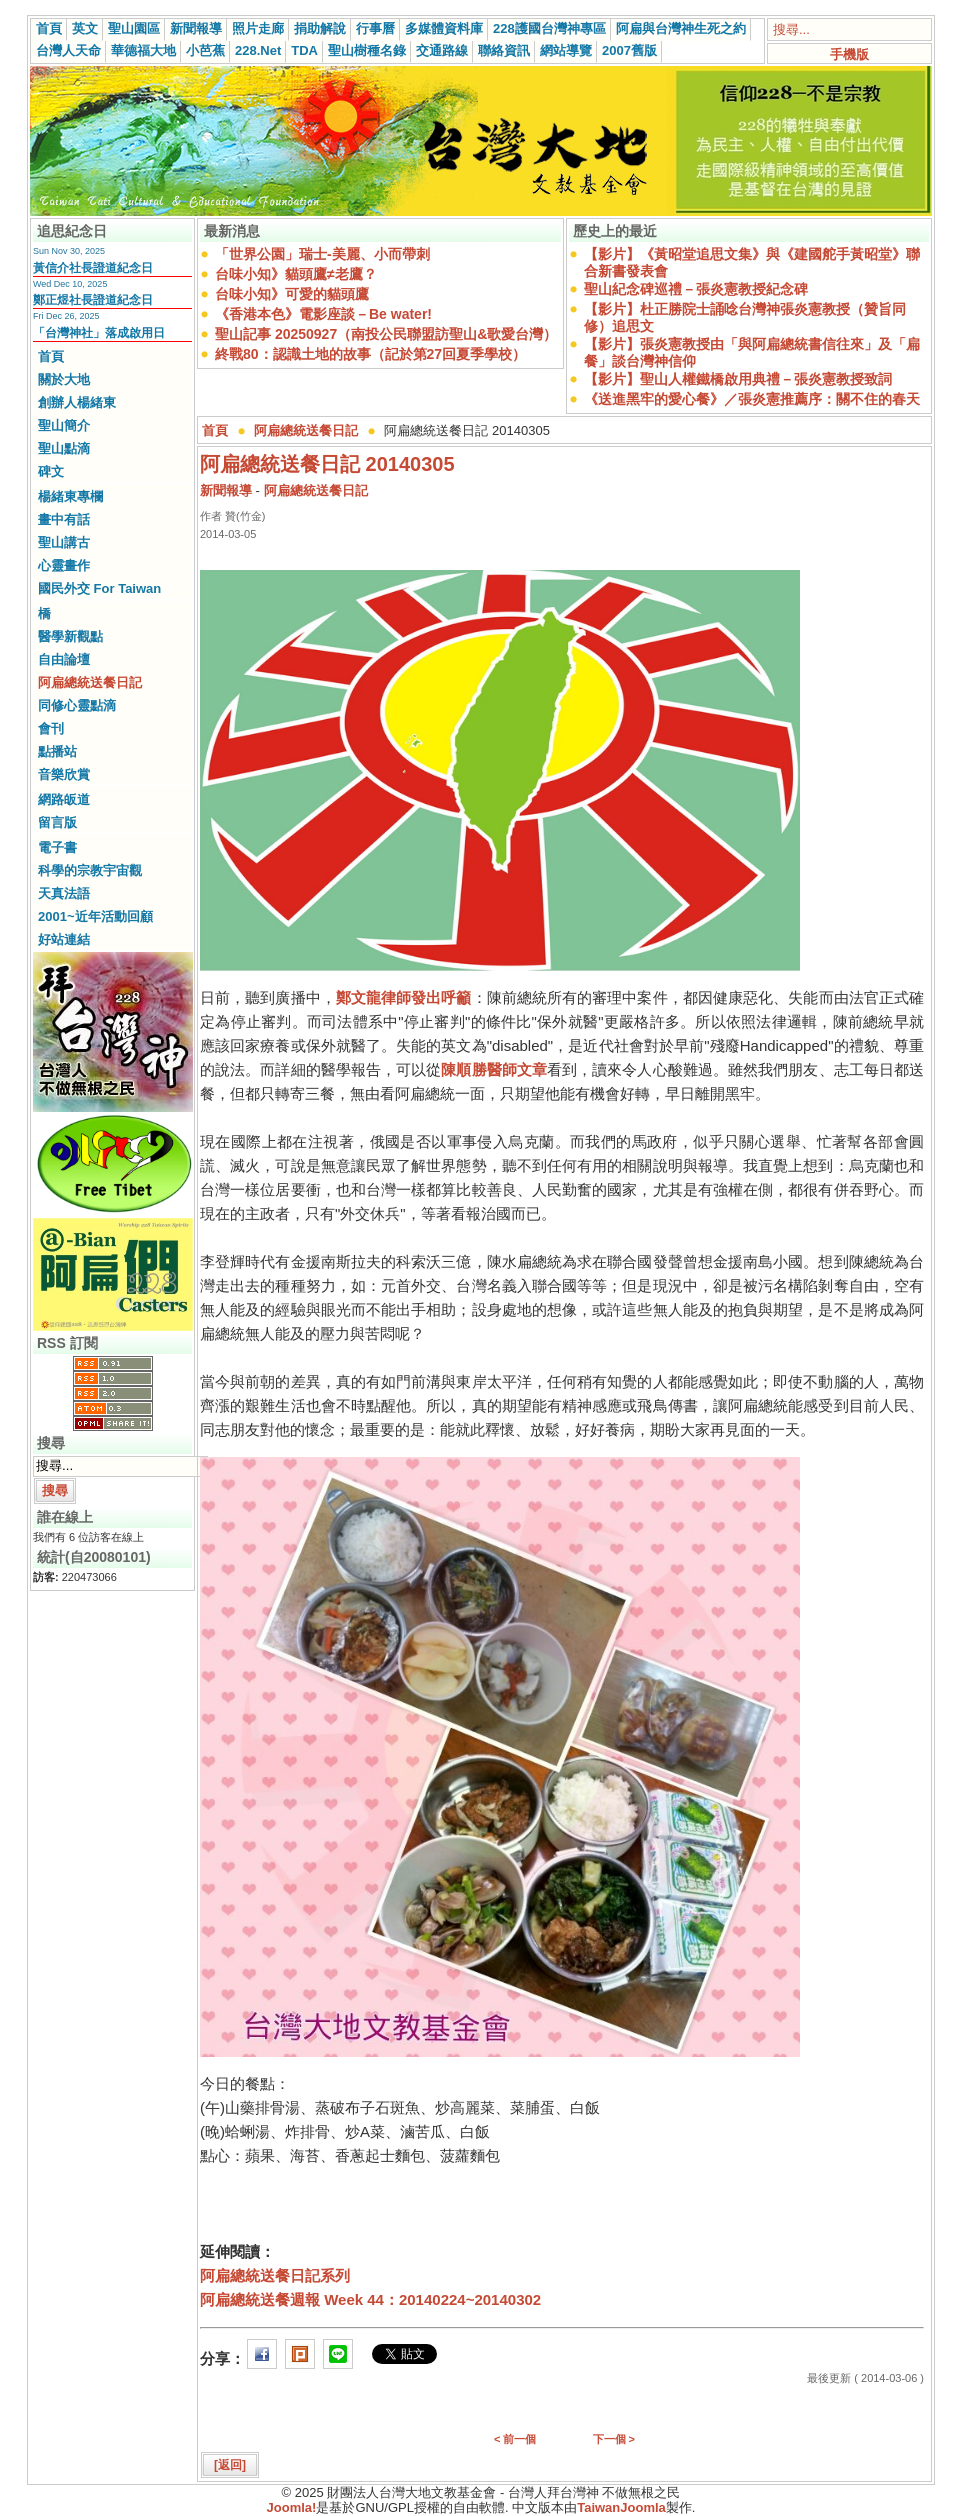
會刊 (51, 728)
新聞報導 (196, 28)
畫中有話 (64, 519)
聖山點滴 (64, 448)
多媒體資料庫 (444, 28)
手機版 (849, 54)
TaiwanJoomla (621, 2507)
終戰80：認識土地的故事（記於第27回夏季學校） (370, 354)
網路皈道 (64, 799)
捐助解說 (320, 28)
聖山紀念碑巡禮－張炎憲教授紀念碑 (696, 289)
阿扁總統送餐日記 (90, 682)
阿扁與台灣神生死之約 (681, 28)
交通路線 (442, 50)
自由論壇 (64, 659)
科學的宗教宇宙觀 (90, 870)
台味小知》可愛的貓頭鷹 (292, 294)
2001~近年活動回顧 (95, 916)
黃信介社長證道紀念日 (93, 268)
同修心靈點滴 (77, 705)
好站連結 (64, 939)
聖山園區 (134, 28)
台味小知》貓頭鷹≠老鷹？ (296, 274)
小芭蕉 (205, 50)
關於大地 (64, 379)
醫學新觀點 (70, 636)
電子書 (57, 847)
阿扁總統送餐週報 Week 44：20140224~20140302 (370, 2299)
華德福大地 (143, 50)
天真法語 (64, 893)
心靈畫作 (64, 565)
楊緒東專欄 (70, 496)
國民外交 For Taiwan (99, 588)
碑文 (51, 471)
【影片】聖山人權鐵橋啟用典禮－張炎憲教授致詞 (738, 379)
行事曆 (375, 28)
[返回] (230, 2465)
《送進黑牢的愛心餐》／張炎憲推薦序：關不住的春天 (752, 399)
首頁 (49, 28)
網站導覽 (566, 50)
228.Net (258, 50)
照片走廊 (258, 28)
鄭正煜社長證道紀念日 (93, 300)
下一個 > (614, 2439)
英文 (85, 28)
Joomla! (292, 2507)
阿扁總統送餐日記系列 (275, 2275)
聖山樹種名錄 (367, 50)
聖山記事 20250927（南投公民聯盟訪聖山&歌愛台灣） (386, 334)
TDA (304, 50)
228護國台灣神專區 (549, 28)
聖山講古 (64, 542)
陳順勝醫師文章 (494, 1069)
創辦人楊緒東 (77, 402)
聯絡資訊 (504, 50)
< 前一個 (515, 2439)
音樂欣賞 (64, 774)
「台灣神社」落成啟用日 (99, 333)
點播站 (57, 751)
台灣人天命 (68, 50)
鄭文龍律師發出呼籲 (404, 997)
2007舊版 (629, 50)
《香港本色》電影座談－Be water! (323, 314)
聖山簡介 (64, 425)
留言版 (57, 822)
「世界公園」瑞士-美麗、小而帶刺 (322, 254)
